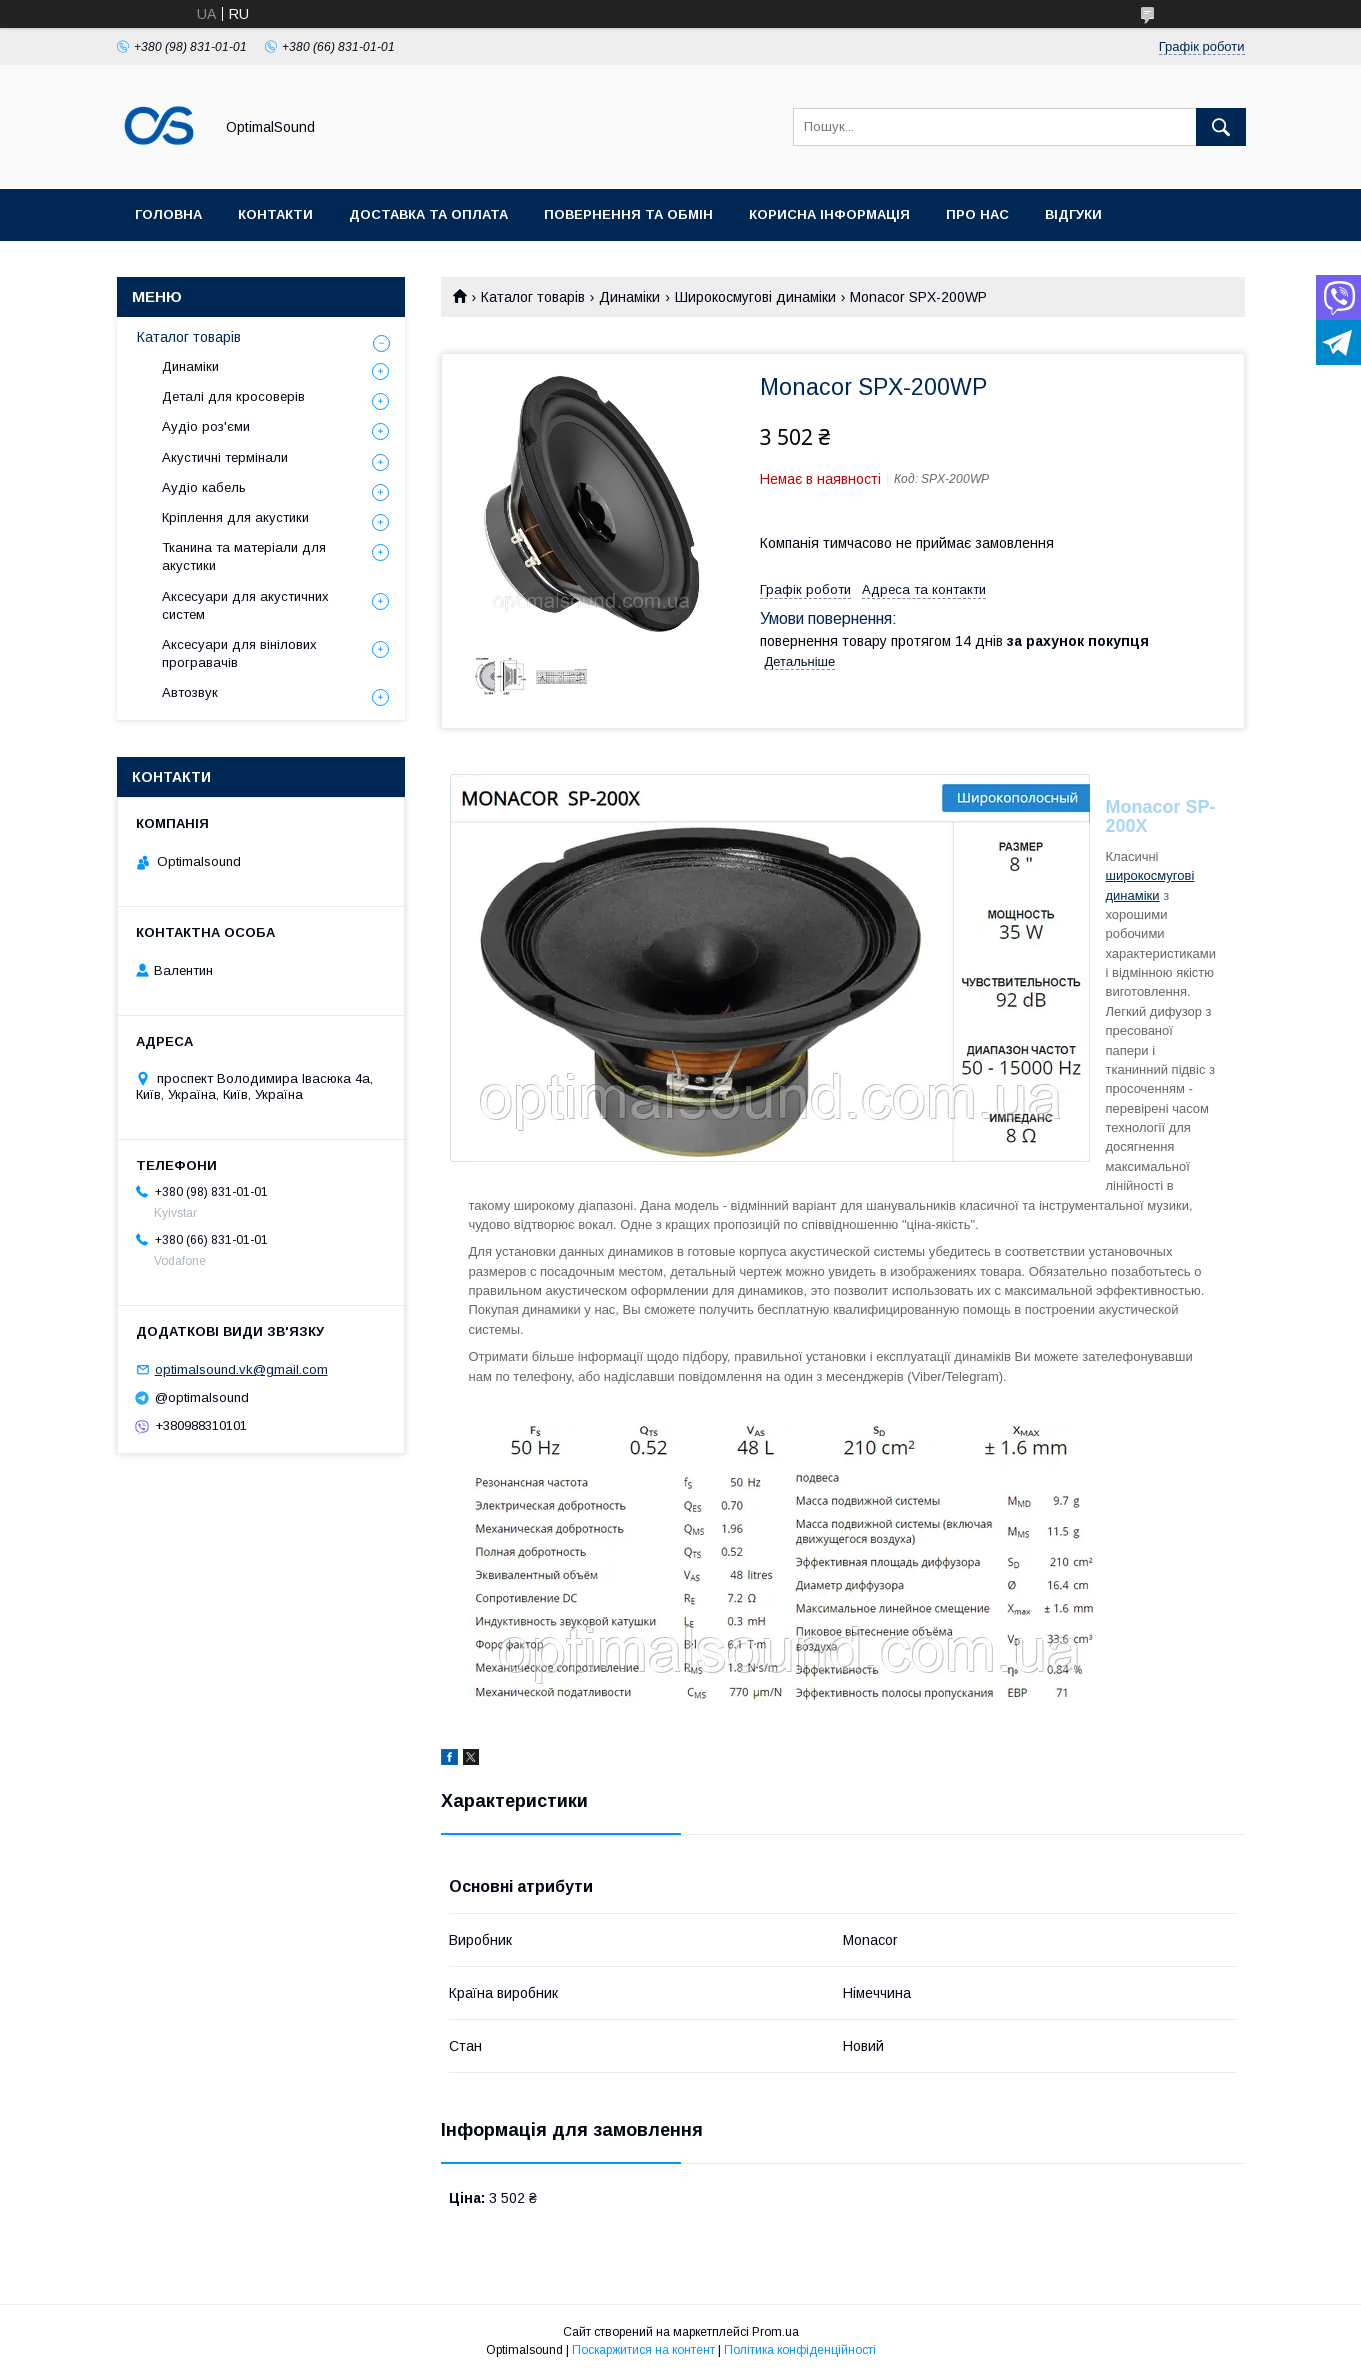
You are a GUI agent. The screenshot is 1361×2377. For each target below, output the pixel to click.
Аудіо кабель (204, 487)
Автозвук (190, 692)
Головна (168, 214)
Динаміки (629, 297)
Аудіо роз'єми (206, 426)
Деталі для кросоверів (233, 396)
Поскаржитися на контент (643, 2350)
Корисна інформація (829, 214)
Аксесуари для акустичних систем (245, 605)
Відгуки (1073, 214)
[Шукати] (1221, 127)
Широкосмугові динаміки (755, 297)
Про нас (977, 214)
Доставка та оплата (428, 214)
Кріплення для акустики (235, 517)
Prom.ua (775, 2332)
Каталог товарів (533, 297)
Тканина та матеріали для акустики (244, 556)
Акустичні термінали (225, 457)
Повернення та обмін (628, 214)
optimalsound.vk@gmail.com (241, 1369)
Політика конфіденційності (800, 2350)
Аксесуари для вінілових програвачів (239, 653)
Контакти (275, 214)
